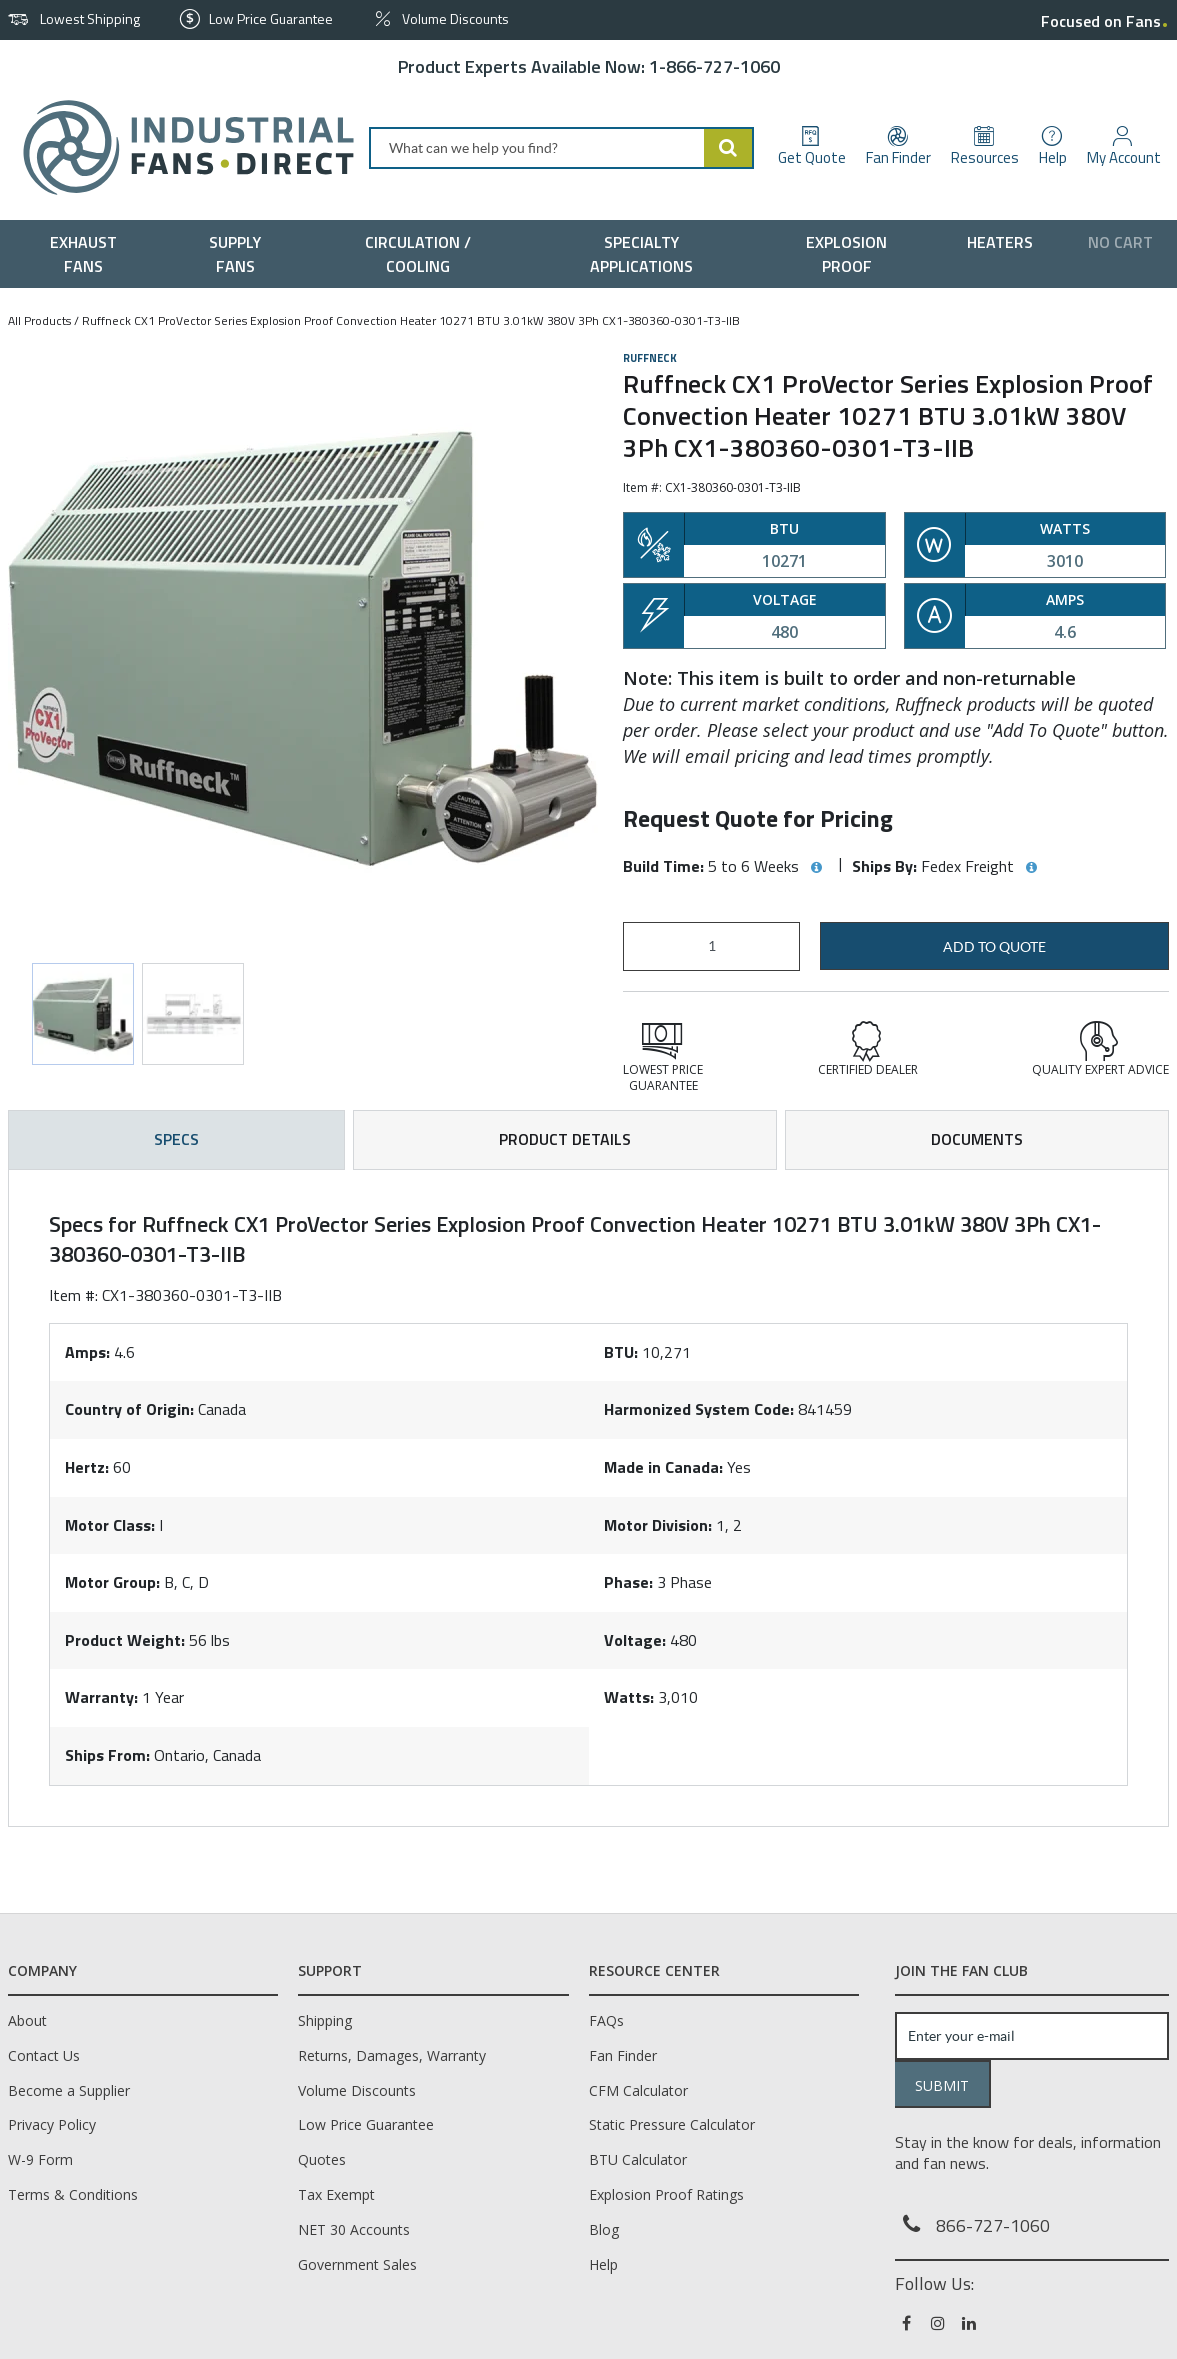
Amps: (87, 1352)
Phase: (628, 1582)
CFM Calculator (638, 2090)
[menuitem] (87, 254)
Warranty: (101, 1697)
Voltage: (635, 1640)
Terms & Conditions (73, 2194)
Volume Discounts (357, 2090)
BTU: (621, 1352)
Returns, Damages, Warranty (392, 2055)
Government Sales (357, 2264)
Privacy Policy (52, 2124)
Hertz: (87, 1467)
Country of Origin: (129, 1409)
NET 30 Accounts (354, 2229)
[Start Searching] (729, 148)
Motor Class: (110, 1525)
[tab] (588, 1498)
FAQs (606, 2020)
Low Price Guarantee (366, 2124)
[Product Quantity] (711, 946)
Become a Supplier (69, 2090)
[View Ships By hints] (1031, 868)
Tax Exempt (336, 2194)
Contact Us (44, 2055)
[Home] (180, 147)
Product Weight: (125, 1640)
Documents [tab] (977, 1139)
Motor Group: (112, 1582)
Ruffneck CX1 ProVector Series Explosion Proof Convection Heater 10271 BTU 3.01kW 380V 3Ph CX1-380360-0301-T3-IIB (411, 320)
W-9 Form (40, 2159)
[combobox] (561, 148)
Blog (604, 2229)
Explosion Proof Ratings (666, 2194)
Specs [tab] (176, 1139)
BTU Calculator (638, 2159)
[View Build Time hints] (816, 868)
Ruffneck (650, 358)
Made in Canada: (663, 1467)
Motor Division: (658, 1525)
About (27, 2020)
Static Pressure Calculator (672, 2124)
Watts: (629, 1697)
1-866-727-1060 (714, 66)
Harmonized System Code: (699, 1409)
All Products (39, 320)
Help (603, 2264)
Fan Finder (623, 2055)
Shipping (325, 2020)
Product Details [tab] (565, 1139)
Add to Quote (994, 947)
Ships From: (107, 1755)
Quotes (322, 2159)
